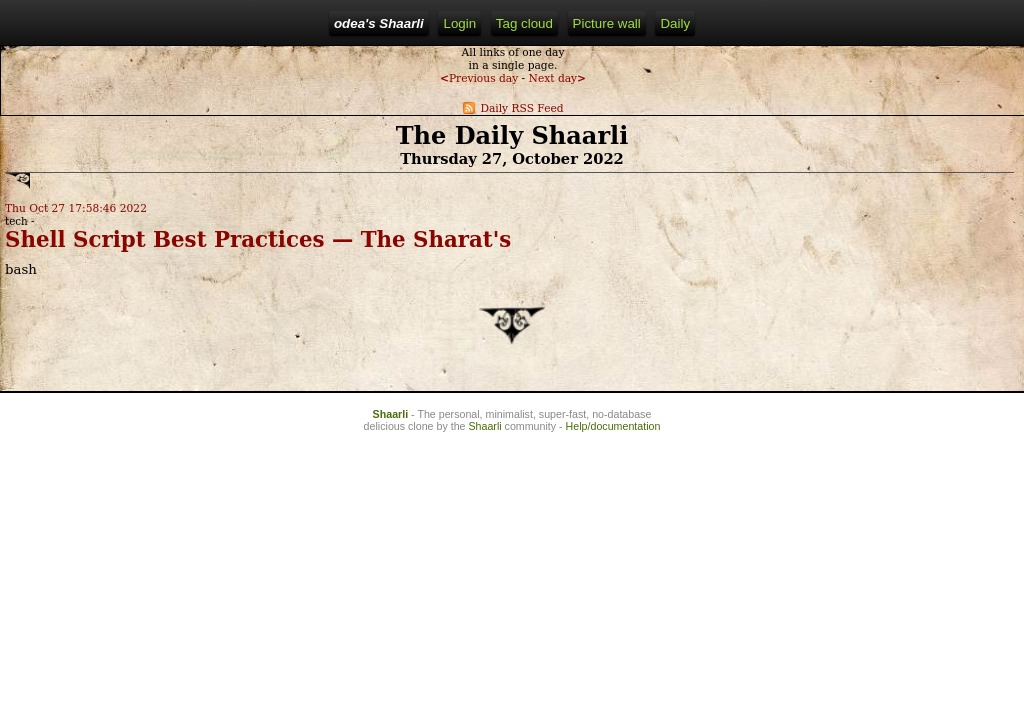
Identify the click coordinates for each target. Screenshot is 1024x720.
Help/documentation (613, 511)
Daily (621, 23)
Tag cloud (469, 23)
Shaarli (391, 499)
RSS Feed (391, 23)
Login (324, 23)
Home (271, 23)
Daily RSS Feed (88, 143)
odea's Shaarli (188, 23)
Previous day (55, 113)
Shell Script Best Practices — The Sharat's (128, 291)
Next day (133, 113)
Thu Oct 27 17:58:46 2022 (86, 229)
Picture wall (552, 23)
